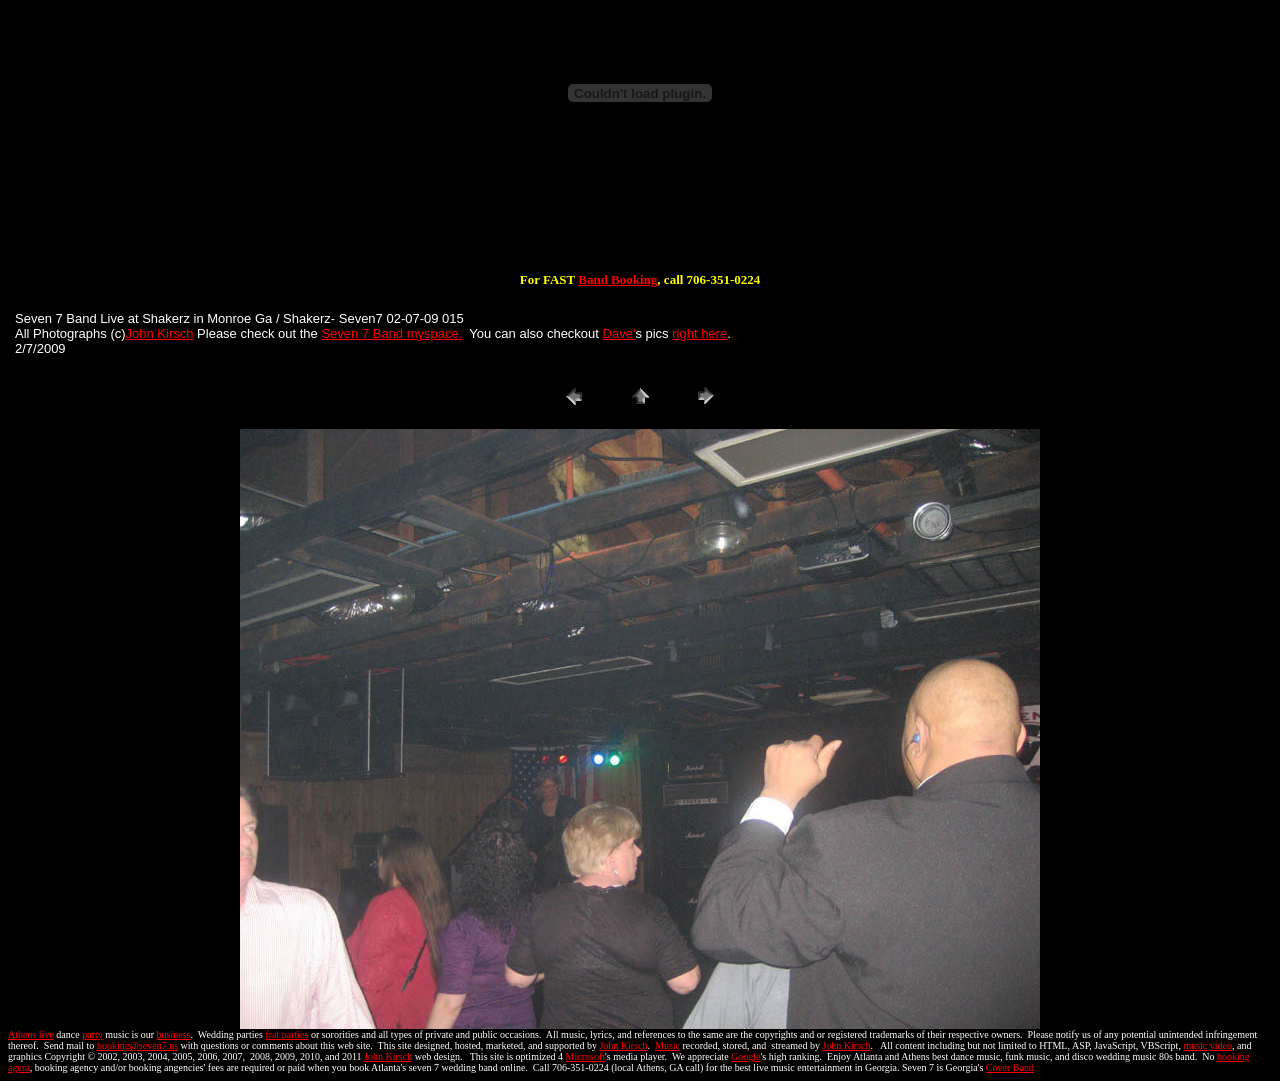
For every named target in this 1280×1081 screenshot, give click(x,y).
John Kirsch (160, 333)
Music (667, 1045)
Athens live (31, 1034)
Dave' (619, 333)
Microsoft (585, 1056)
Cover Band (1010, 1067)
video (1221, 1045)
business (174, 1034)
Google (745, 1056)
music (1195, 1045)
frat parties (286, 1034)
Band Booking (617, 279)
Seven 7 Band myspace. (391, 333)
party (92, 1034)
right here (699, 333)
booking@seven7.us (137, 1045)
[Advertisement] (640, 208)
